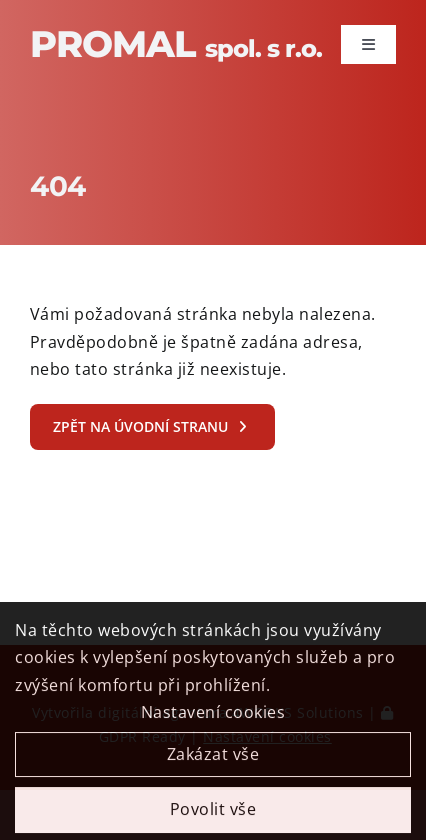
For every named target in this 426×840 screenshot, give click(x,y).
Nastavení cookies (213, 718)
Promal (176, 43)
